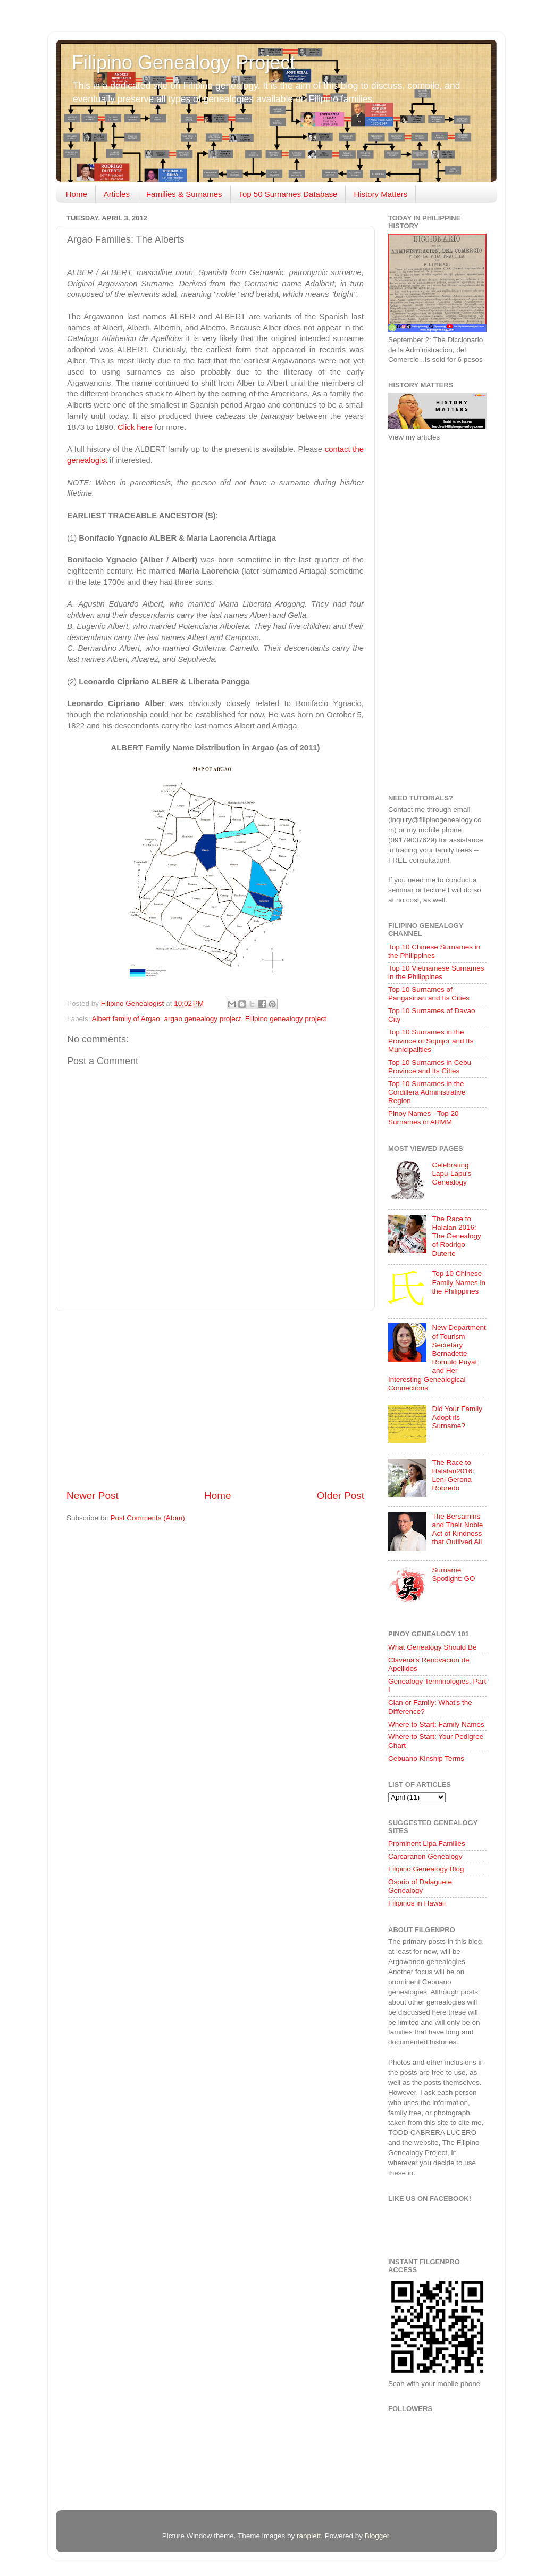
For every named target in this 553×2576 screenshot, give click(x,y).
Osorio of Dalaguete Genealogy (420, 1886)
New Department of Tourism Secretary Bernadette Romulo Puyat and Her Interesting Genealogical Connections (437, 1357)
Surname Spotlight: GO (453, 1574)
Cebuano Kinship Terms (426, 1758)
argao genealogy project (202, 1019)
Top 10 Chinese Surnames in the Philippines (434, 951)
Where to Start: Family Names (436, 1724)
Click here (135, 427)
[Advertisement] (215, 1400)
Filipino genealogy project (285, 1019)
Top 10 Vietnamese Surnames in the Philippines (436, 972)
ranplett (309, 2536)
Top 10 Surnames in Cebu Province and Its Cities (429, 1066)
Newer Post (92, 1495)
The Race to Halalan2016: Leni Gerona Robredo (453, 1476)
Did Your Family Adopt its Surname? (457, 1417)
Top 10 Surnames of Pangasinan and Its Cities (429, 993)
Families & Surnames (184, 193)
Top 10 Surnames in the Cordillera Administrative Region (427, 1092)
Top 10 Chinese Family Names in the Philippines (458, 1282)
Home (76, 193)
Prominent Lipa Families (426, 1844)
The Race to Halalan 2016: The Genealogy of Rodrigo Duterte (456, 1236)
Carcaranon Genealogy (425, 1856)
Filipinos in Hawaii (417, 1903)
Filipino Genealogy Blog (426, 1869)
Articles (117, 193)
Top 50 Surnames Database (288, 193)
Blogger (377, 2536)
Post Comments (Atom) (148, 1518)
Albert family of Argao (126, 1019)
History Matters (380, 193)
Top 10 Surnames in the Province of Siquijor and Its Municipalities (431, 1040)
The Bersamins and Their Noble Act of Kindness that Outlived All (457, 1529)
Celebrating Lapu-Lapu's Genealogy (451, 1173)
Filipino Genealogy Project (183, 62)
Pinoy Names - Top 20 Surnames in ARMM (423, 1117)
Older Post (340, 1495)
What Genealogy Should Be (432, 1647)
